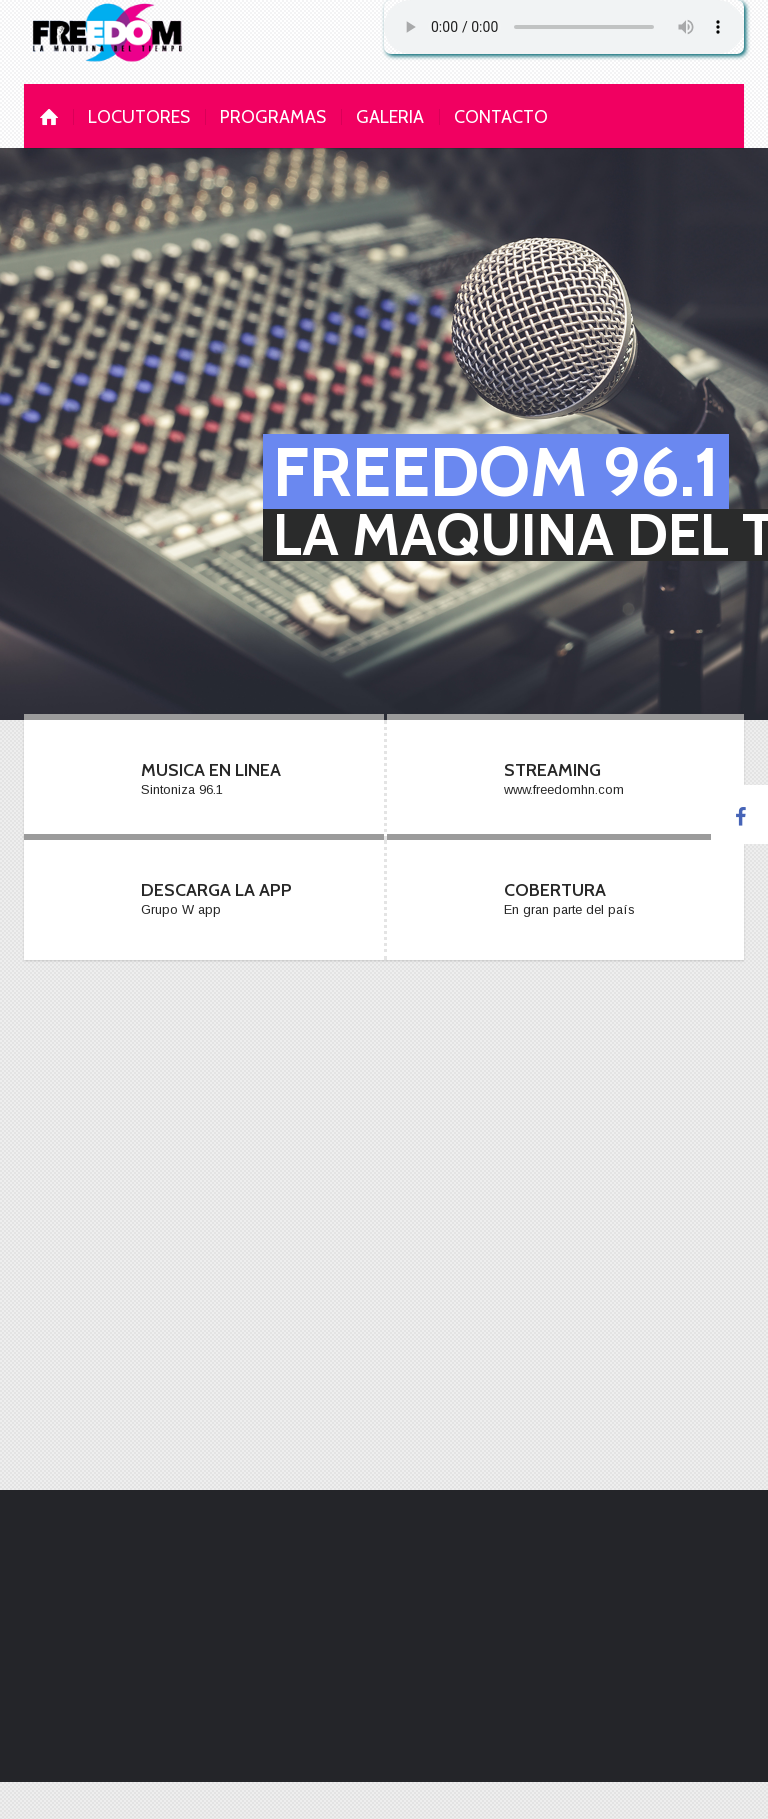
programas (273, 116)
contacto (501, 116)
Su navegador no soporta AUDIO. (564, 27)
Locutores (139, 116)
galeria (390, 116)
